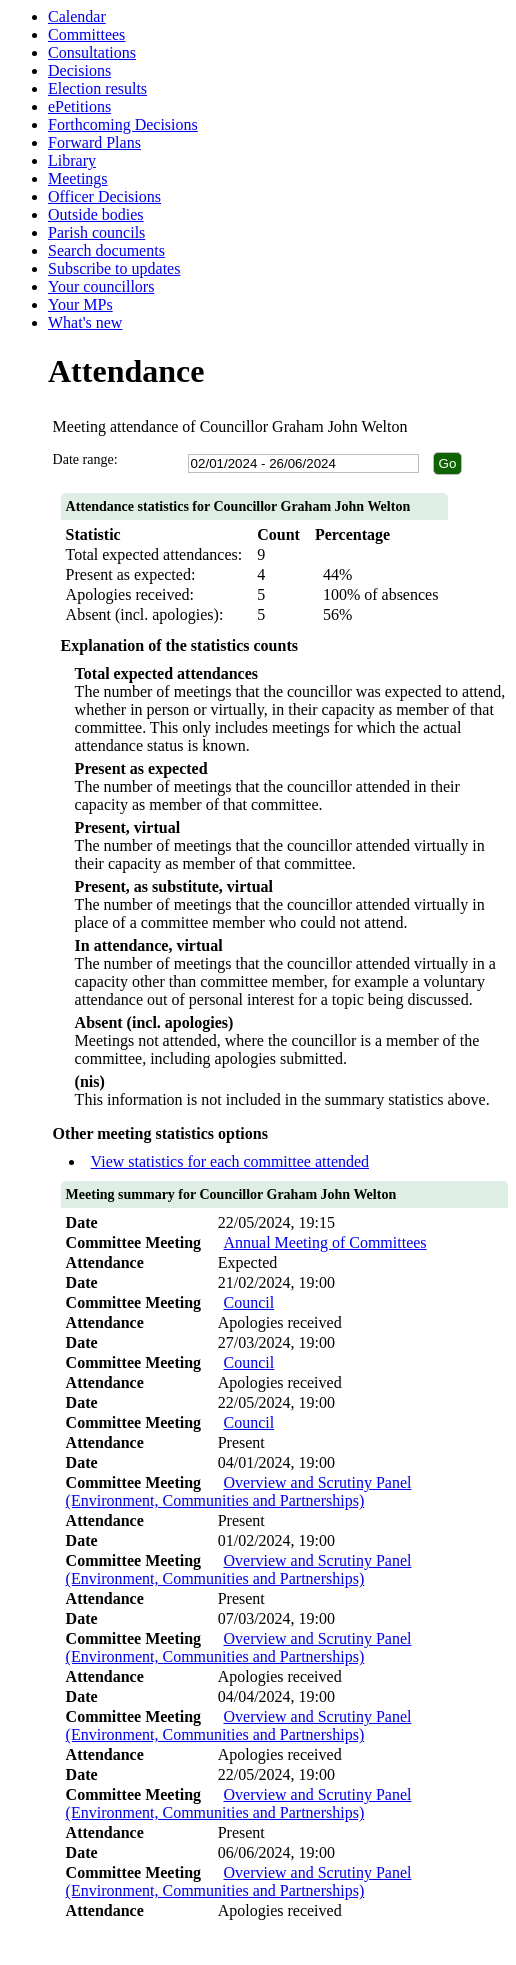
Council (249, 1302)
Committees (86, 34)
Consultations (92, 52)
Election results (97, 88)
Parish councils (96, 232)
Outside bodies (96, 214)
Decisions (79, 70)
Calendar (77, 16)
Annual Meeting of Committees (325, 1242)
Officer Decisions (104, 196)
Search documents (106, 250)
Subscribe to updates (114, 268)
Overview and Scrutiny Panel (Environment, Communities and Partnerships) (239, 1491)
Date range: (85, 459)
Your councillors (101, 286)
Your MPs (80, 304)
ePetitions (79, 106)
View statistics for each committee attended (230, 1161)
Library (72, 160)
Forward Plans (94, 142)
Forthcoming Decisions (123, 124)
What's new (85, 322)
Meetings (78, 178)
